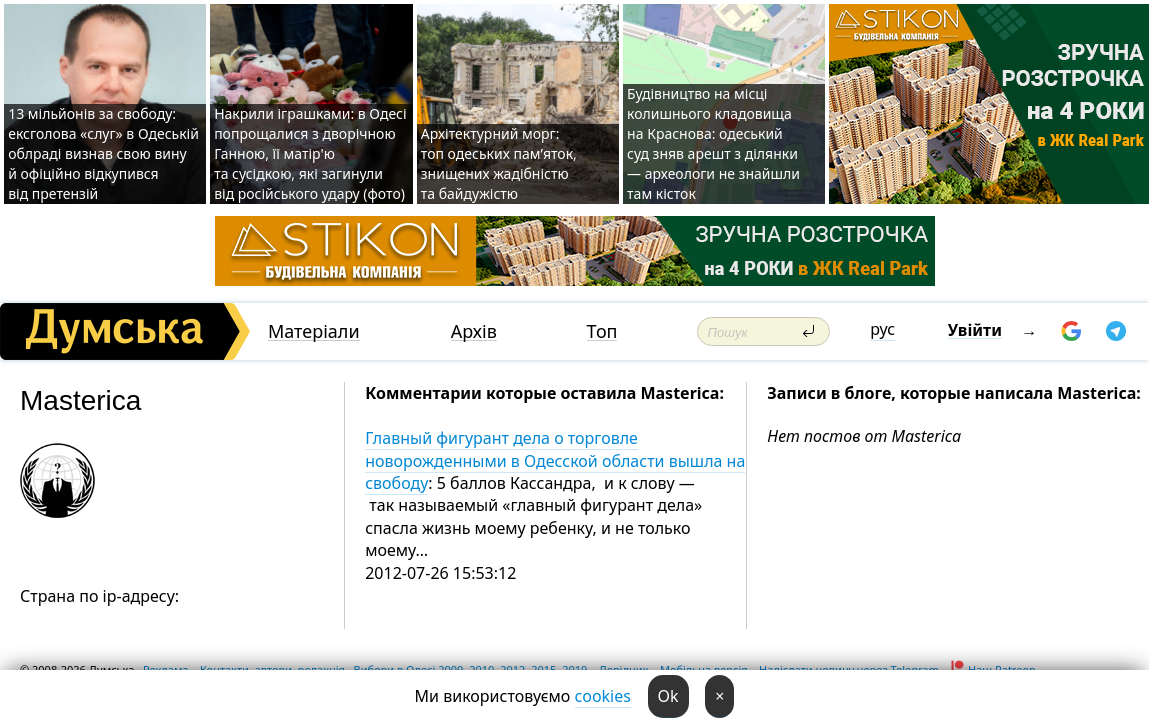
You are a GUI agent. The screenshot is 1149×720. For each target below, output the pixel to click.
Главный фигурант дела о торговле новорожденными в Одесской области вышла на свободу (555, 460)
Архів (474, 331)
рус (882, 329)
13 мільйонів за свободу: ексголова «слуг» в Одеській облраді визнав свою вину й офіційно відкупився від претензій (103, 153)
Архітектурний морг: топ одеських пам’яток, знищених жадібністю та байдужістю (499, 163)
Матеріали (314, 331)
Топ (602, 331)
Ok (668, 696)
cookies (603, 696)
